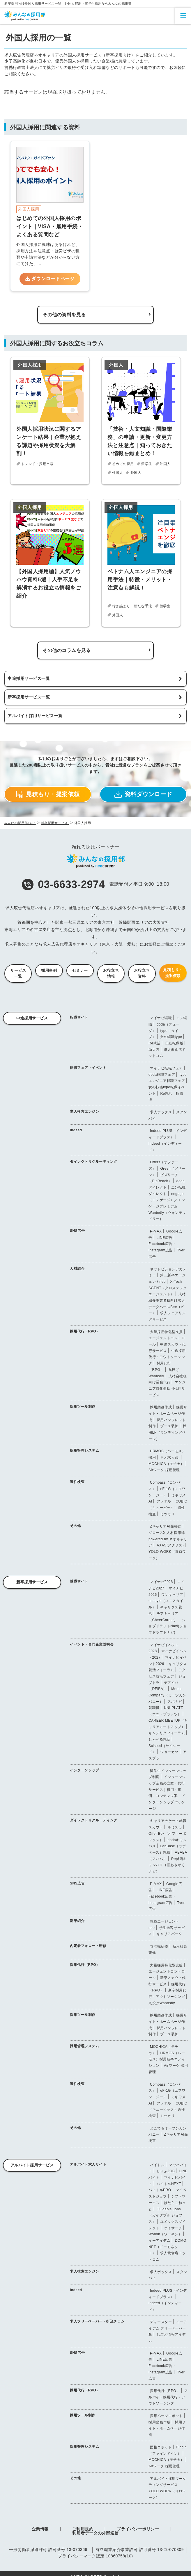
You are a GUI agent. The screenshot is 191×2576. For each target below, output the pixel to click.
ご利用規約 (82, 2529)
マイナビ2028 (161, 1582)
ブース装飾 (169, 1426)
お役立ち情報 (111, 973)
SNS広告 (77, 1231)
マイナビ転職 (161, 1018)
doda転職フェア (161, 1075)
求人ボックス (161, 1112)
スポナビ (174, 1702)
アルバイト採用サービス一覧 (35, 715)
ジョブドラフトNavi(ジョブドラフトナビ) (167, 1626)
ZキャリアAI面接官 (165, 1526)
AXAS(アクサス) (170, 1545)
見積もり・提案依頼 (48, 794)
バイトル (157, 2165)
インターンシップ (84, 1770)
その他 (75, 1526)
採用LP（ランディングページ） (167, 1432)
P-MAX (156, 1231)
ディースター (161, 2322)
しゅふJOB (166, 2171)
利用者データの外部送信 (95, 2533)
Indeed (76, 1130)
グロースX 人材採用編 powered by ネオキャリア (167, 1539)
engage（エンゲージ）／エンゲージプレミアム (166, 1200)
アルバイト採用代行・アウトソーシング (168, 2397)
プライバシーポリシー (138, 2529)
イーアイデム (159, 2241)
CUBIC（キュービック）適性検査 (167, 1507)
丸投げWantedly (161, 2003)
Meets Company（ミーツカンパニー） (167, 1695)
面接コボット (161, 2447)
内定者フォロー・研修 (88, 1946)
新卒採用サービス (32, 1582)
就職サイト (79, 1581)
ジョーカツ (169, 1752)
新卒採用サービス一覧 (29, 697)
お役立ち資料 (142, 973)
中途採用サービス (32, 1018)
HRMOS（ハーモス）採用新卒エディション (166, 2059)
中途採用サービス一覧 (29, 678)
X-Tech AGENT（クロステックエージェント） (167, 1288)
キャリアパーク (169, 1934)
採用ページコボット (166, 2416)
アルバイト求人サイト (88, 2164)
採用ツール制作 (83, 1407)
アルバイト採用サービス (32, 2165)
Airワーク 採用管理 (164, 1470)
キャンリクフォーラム (166, 1733)
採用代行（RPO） (85, 1331)
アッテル (164, 1501)
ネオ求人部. (169, 1457)
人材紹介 (77, 1268)
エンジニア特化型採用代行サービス (167, 1388)
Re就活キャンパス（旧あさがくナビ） (167, 1865)
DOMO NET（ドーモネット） (167, 2247)
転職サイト (79, 1017)
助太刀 (154, 1050)
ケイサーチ (173, 2228)
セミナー (80, 970)
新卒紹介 (77, 1921)
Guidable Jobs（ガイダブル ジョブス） (165, 2215)
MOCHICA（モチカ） (166, 1464)
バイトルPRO (159, 2190)
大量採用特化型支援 (166, 1332)
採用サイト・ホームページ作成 (167, 1413)
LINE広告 (164, 1238)
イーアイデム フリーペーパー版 (167, 2328)
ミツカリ (167, 1514)
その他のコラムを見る (67, 650)
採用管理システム (84, 1450)
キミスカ (174, 1827)
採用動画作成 (161, 1407)
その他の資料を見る (64, 314)
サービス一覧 (18, 973)
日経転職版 (174, 1043)
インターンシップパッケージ (167, 1802)
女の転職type (171, 1037)
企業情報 (40, 2529)
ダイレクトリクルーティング (93, 1162)
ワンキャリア (172, 1595)
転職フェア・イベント (88, 1068)
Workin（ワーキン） (165, 2234)
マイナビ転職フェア (166, 1068)
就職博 (154, 1708)
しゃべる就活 (159, 1739)
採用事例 (49, 970)
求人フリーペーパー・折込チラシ (97, 2321)
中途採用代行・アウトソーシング (167, 1357)
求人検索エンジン (84, 1112)
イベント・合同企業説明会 (92, 1644)
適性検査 (77, 1482)
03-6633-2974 (63, 884)
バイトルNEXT (169, 2184)
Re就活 (154, 1043)
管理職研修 (159, 1946)
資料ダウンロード (143, 794)
